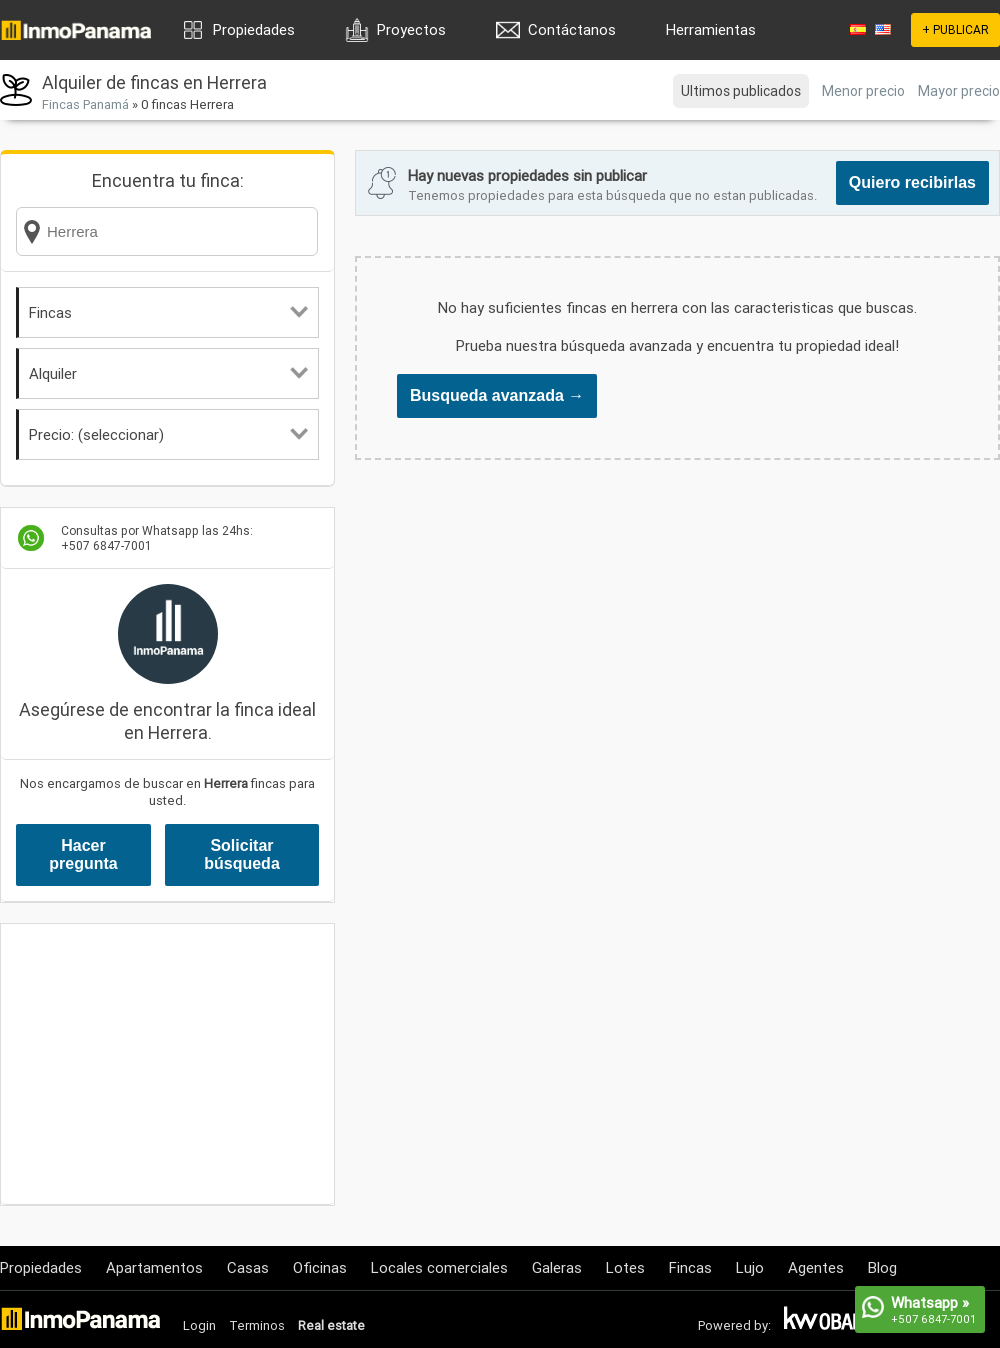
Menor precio (863, 91)
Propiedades (254, 29)
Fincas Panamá (85, 104)
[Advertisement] (167, 1064)
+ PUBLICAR (955, 29)
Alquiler (168, 373)
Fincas (168, 312)
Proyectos (411, 29)
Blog (882, 1267)
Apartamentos (154, 1267)
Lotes (625, 1267)
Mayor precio (959, 91)
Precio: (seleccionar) (168, 434)
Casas (248, 1267)
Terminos (257, 1325)
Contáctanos (572, 29)
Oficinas (320, 1267)
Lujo (750, 1267)
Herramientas (711, 29)
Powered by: (734, 1325)
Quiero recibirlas (912, 182)
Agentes (816, 1267)
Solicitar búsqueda (242, 854)
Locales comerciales (439, 1267)
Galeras (557, 1267)
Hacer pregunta (83, 854)
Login (199, 1325)
